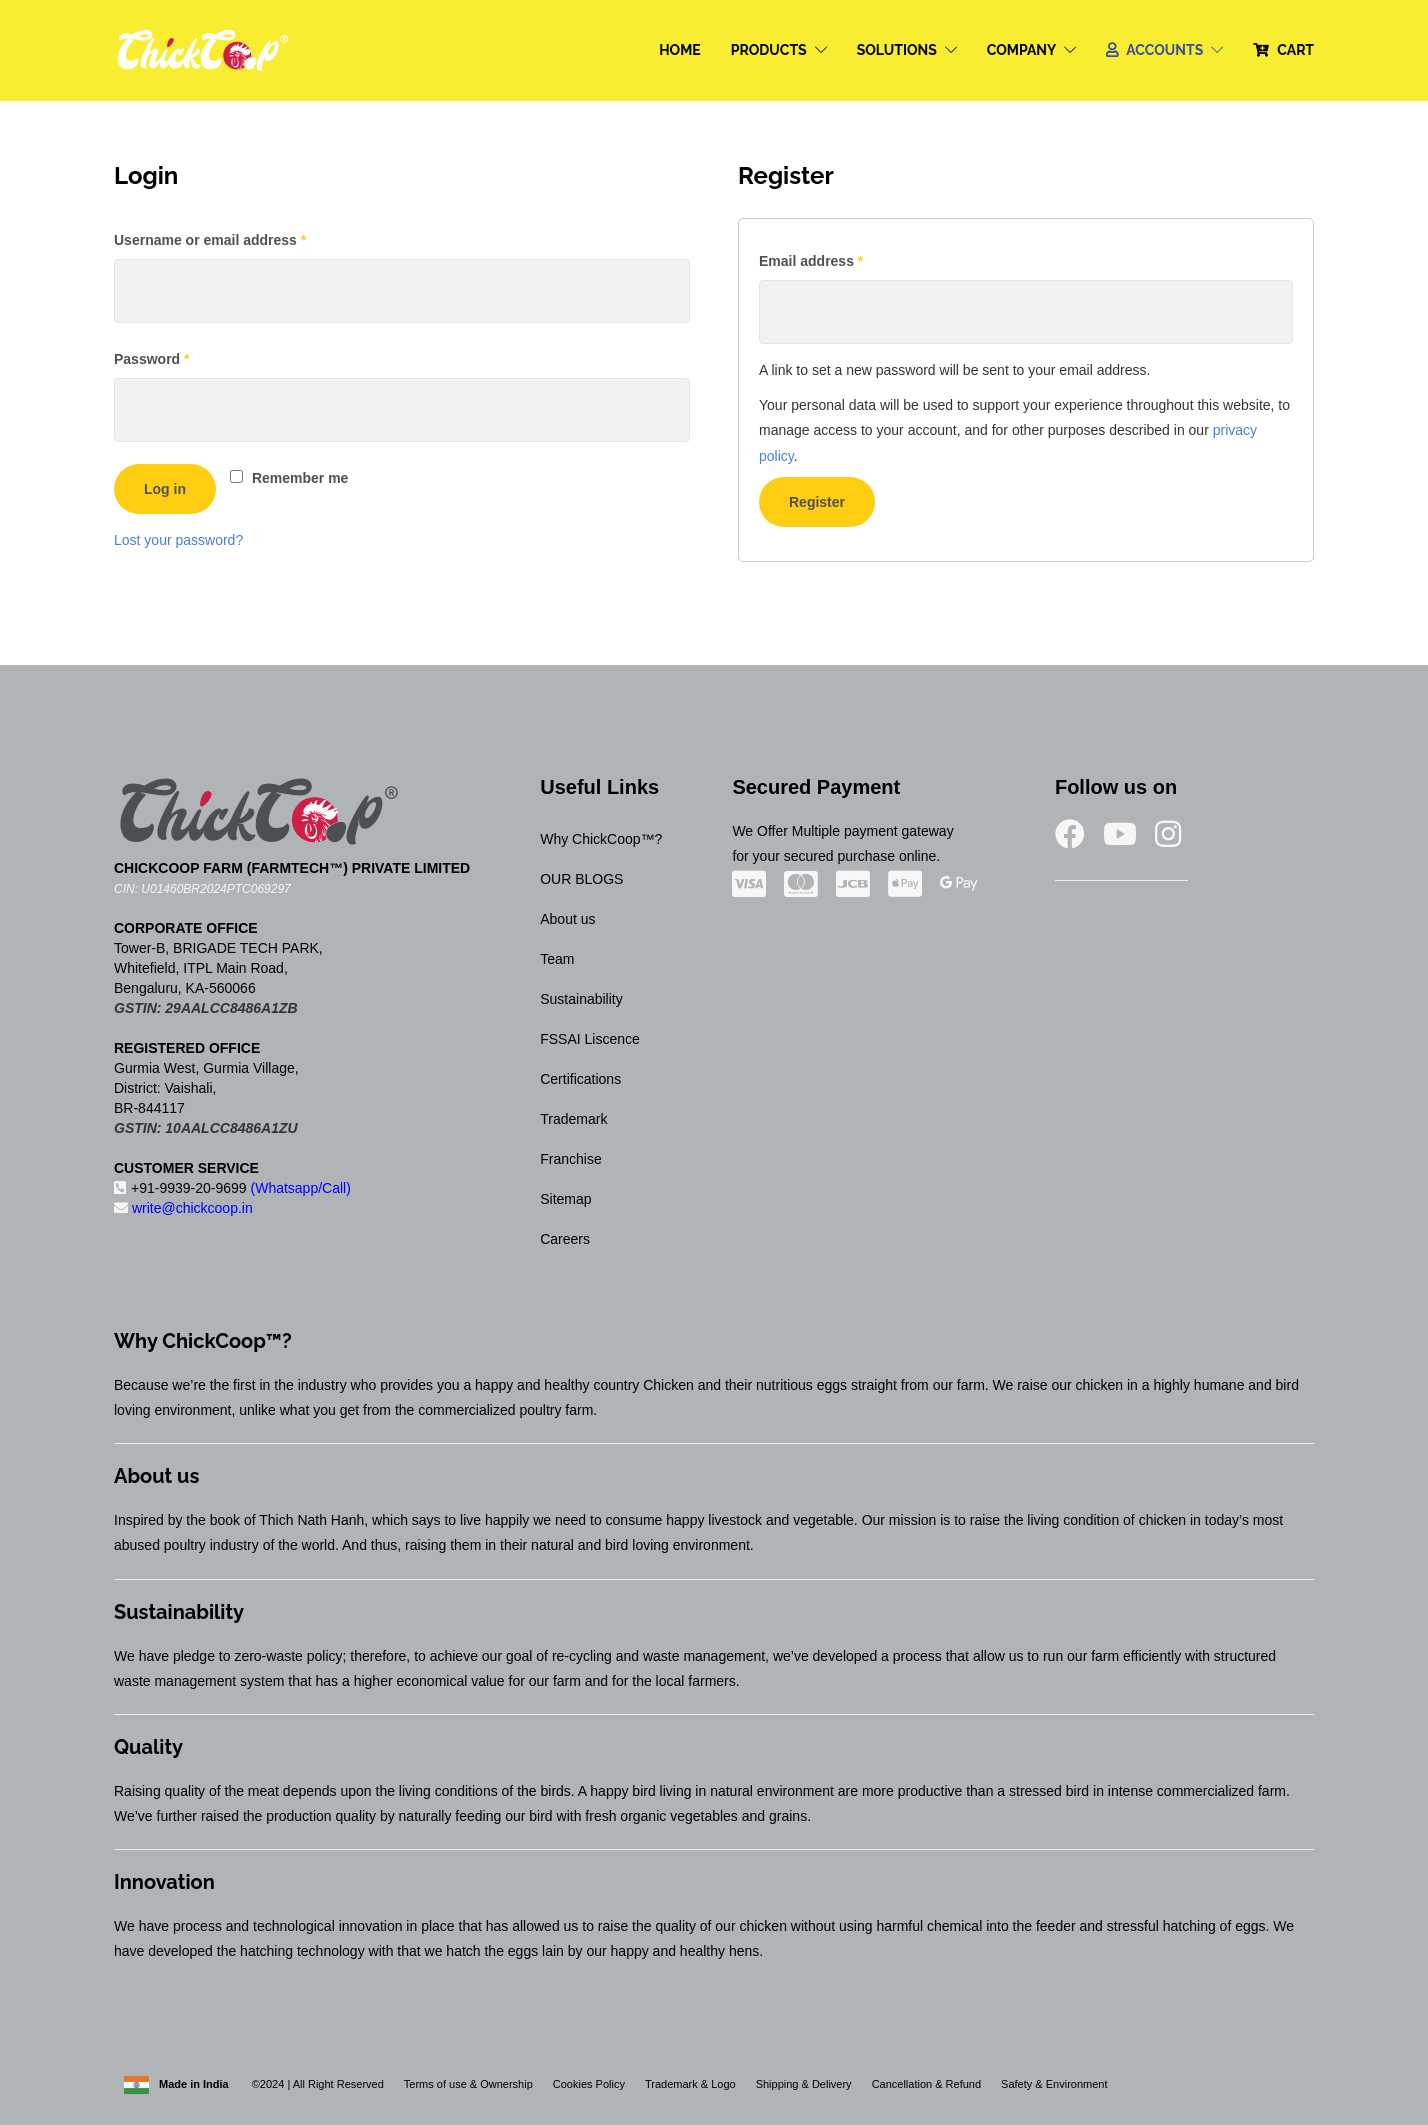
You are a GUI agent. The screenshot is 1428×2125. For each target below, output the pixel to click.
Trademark (573, 1119)
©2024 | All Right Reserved (316, 2084)
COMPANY (1022, 50)
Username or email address (240, 237)
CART (1295, 50)
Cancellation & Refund (926, 2084)
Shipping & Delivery (804, 2084)
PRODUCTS (769, 50)
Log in (165, 489)
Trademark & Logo (690, 2084)
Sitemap (565, 1199)
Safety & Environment (1054, 2084)
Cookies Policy (589, 2084)
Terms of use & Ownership (468, 2084)
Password (181, 356)
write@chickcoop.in (183, 1208)
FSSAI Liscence (590, 1039)
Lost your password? (178, 540)
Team (557, 959)
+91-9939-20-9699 (232, 1188)
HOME (680, 50)
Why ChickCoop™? (601, 839)
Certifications (580, 1079)
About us (567, 919)
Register (817, 502)
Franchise (570, 1159)
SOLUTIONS (897, 50)
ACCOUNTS (1164, 50)
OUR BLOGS (581, 879)
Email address (841, 258)
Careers (565, 1239)
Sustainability (581, 999)
